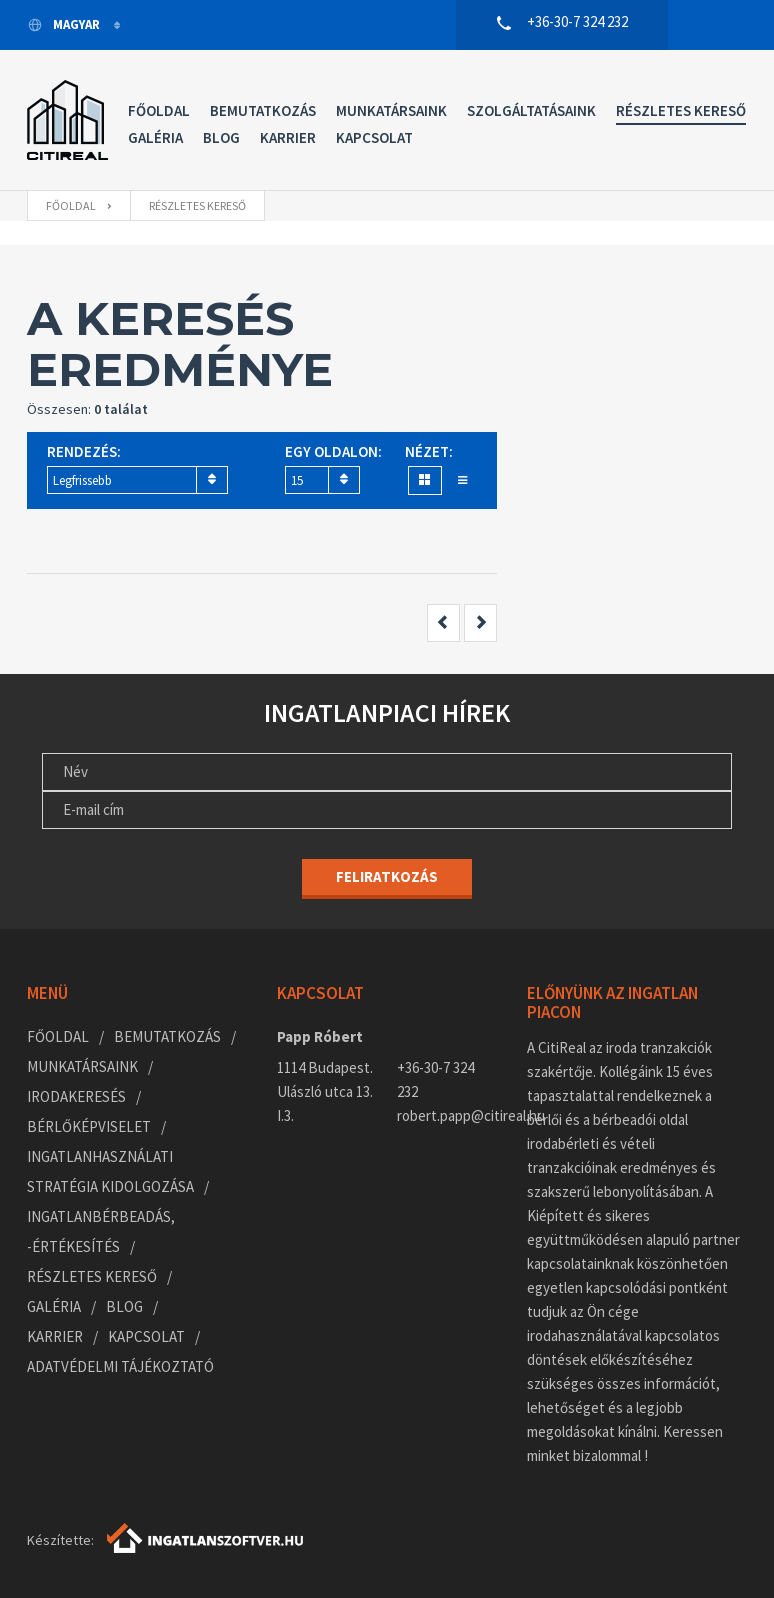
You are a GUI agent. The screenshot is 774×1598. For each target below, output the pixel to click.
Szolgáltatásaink (531, 110)
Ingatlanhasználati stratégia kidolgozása (110, 1171)
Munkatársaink (391, 110)
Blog (221, 137)
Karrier (288, 137)
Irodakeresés (76, 1096)
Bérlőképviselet (89, 1126)
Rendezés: (84, 451)
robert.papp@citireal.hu (447, 1115)
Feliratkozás (387, 876)
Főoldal (159, 110)
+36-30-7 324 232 (435, 1079)
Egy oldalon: (333, 451)
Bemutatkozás (263, 110)
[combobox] (137, 480)
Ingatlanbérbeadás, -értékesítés (101, 1231)
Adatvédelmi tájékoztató (120, 1366)
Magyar (65, 24)
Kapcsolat (374, 137)
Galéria (155, 137)
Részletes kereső (681, 110)
